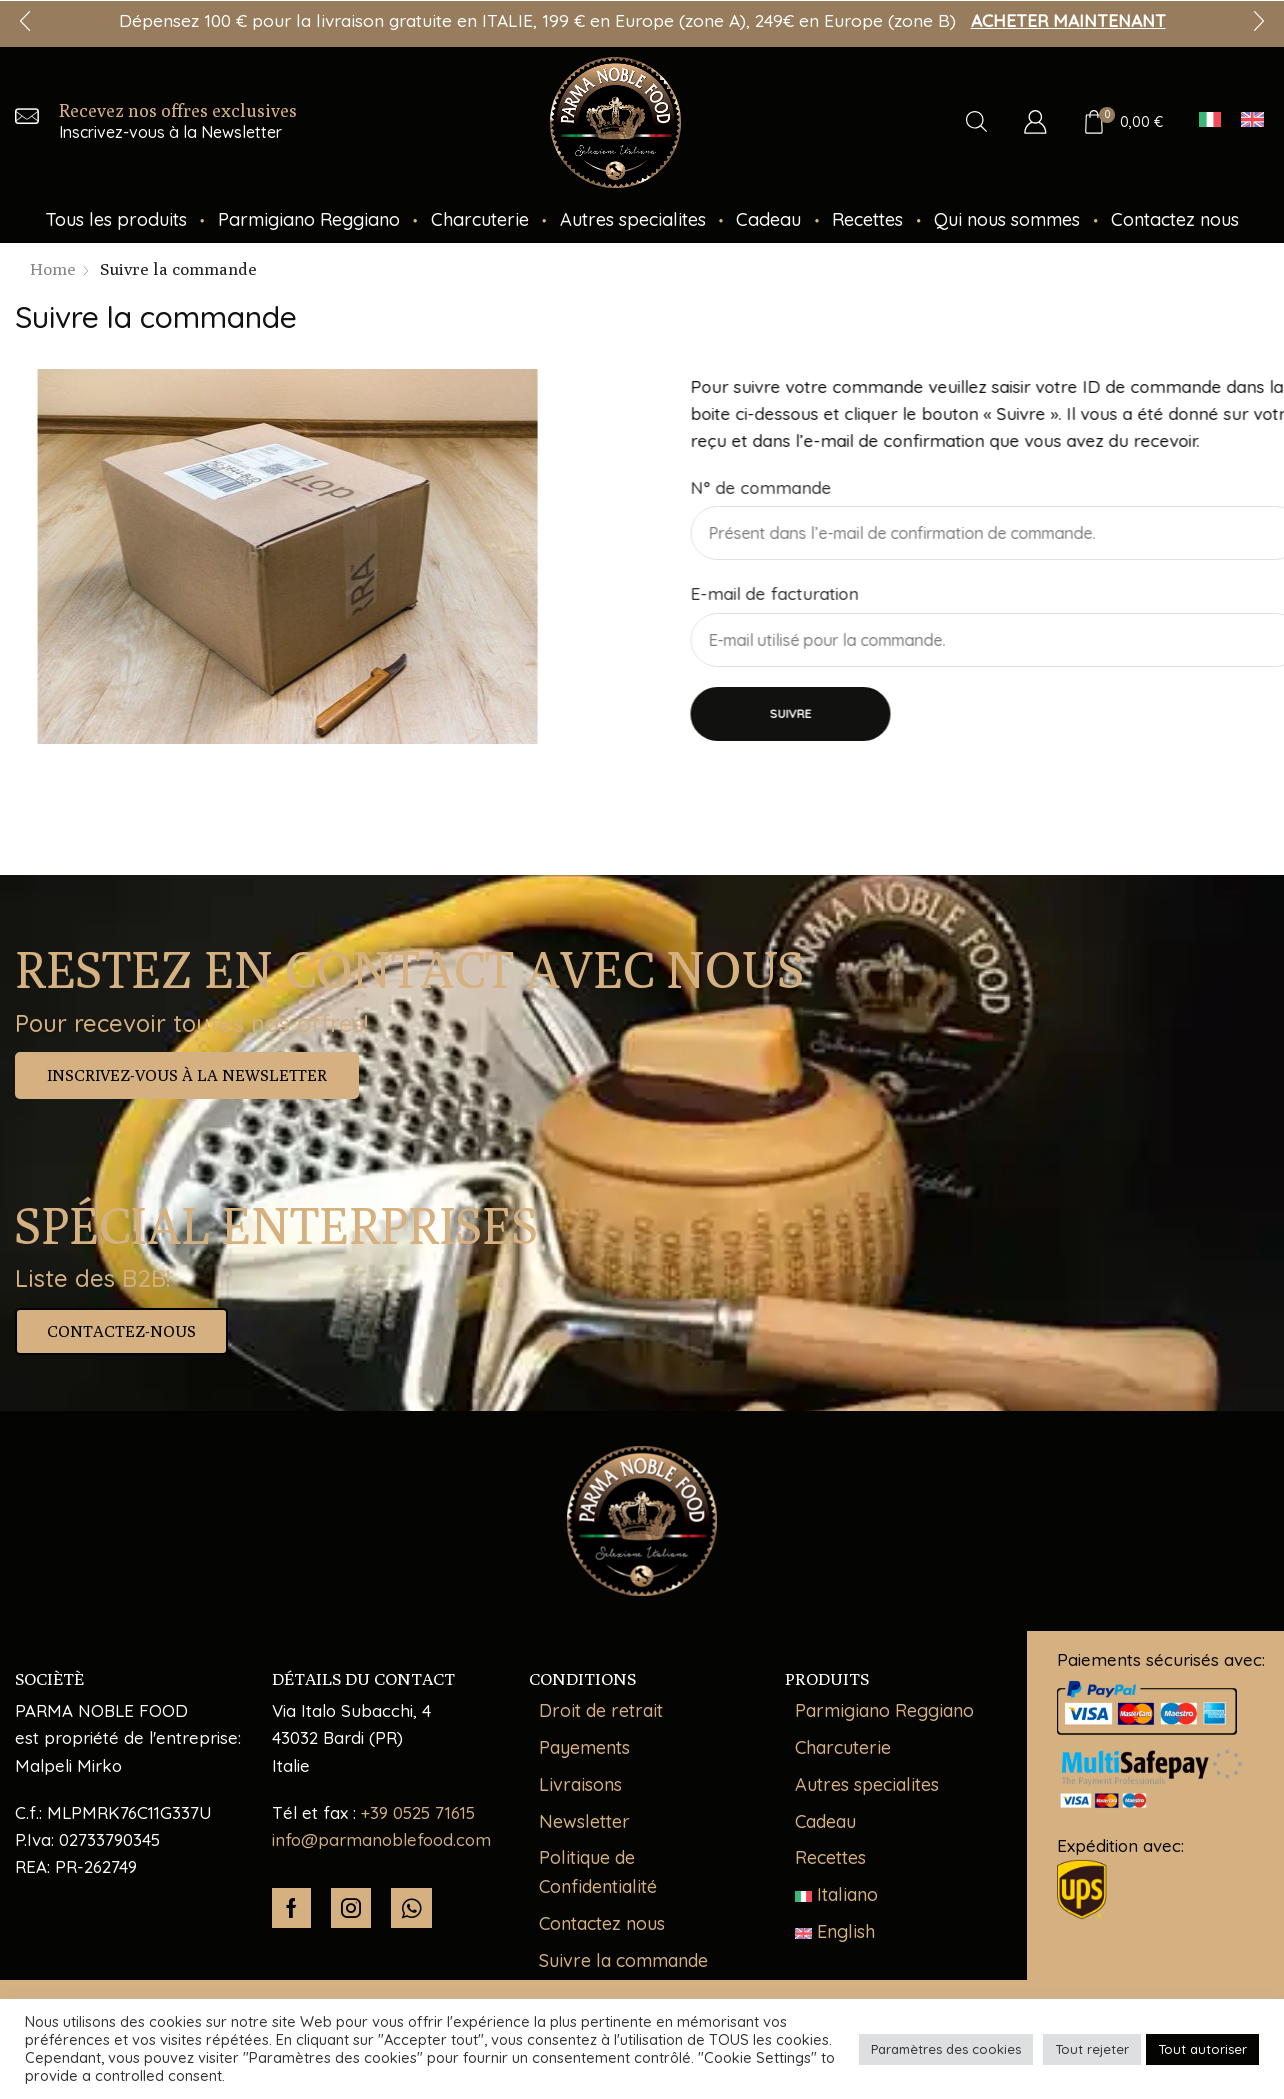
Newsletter (584, 1821)
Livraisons (580, 1784)
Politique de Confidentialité (598, 1872)
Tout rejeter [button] (1092, 2049)
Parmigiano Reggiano (309, 219)
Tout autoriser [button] (1202, 2049)
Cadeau (768, 219)
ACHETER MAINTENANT (1068, 20)
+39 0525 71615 (418, 1812)
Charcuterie (480, 219)
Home (53, 269)
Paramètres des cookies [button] (946, 2049)
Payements (584, 1747)
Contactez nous (1175, 219)
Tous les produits (116, 219)
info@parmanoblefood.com (381, 1839)
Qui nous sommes (1007, 219)
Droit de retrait (601, 1710)
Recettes (867, 219)
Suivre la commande (623, 1960)
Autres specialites (633, 219)
